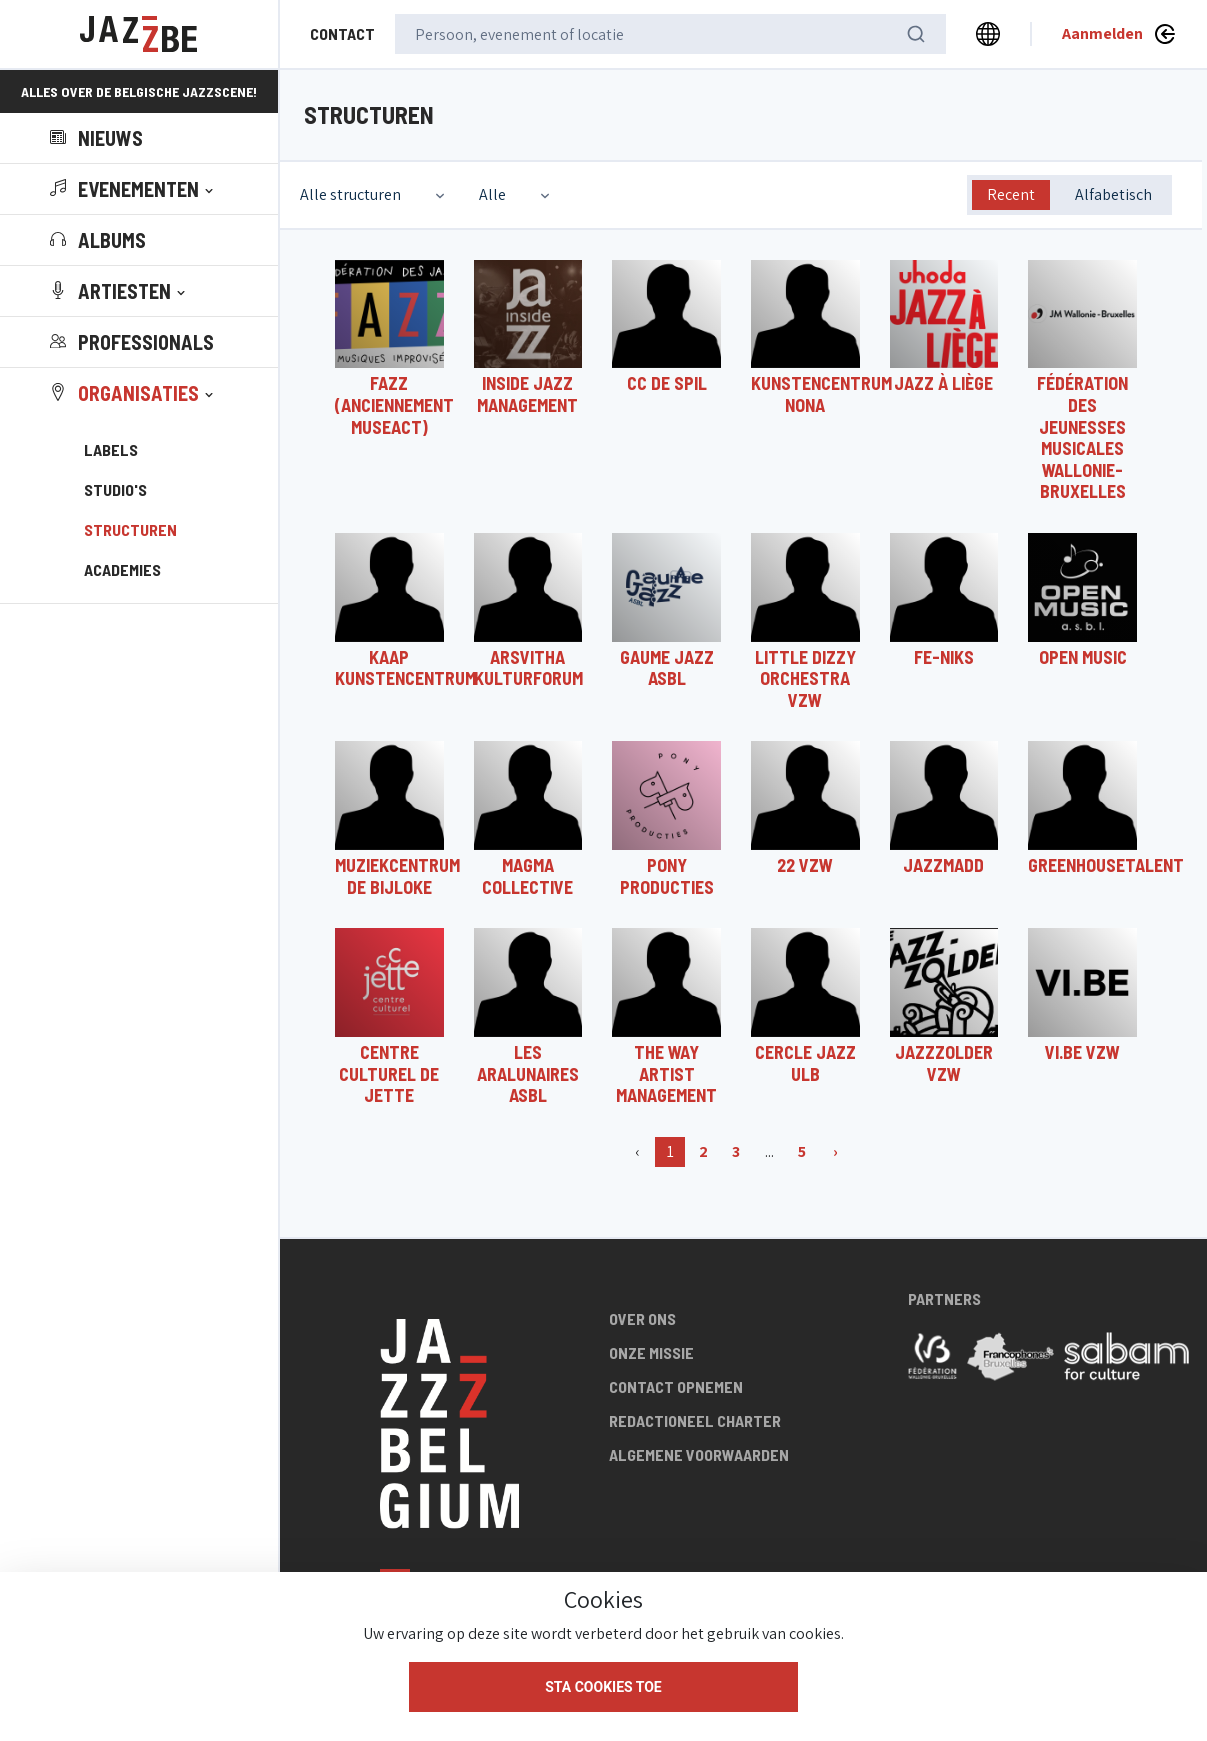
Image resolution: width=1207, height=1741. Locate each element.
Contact (342, 33)
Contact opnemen (676, 1386)
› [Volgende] (835, 1151)
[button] (133, 189)
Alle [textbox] (492, 194)
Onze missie (651, 1352)
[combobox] (374, 195)
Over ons (642, 1318)
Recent (1011, 194)
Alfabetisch (1113, 194)
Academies (122, 569)
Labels (111, 449)
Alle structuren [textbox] (350, 194)
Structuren (130, 529)
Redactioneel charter (695, 1420)
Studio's (115, 489)
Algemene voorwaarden (699, 1454)
